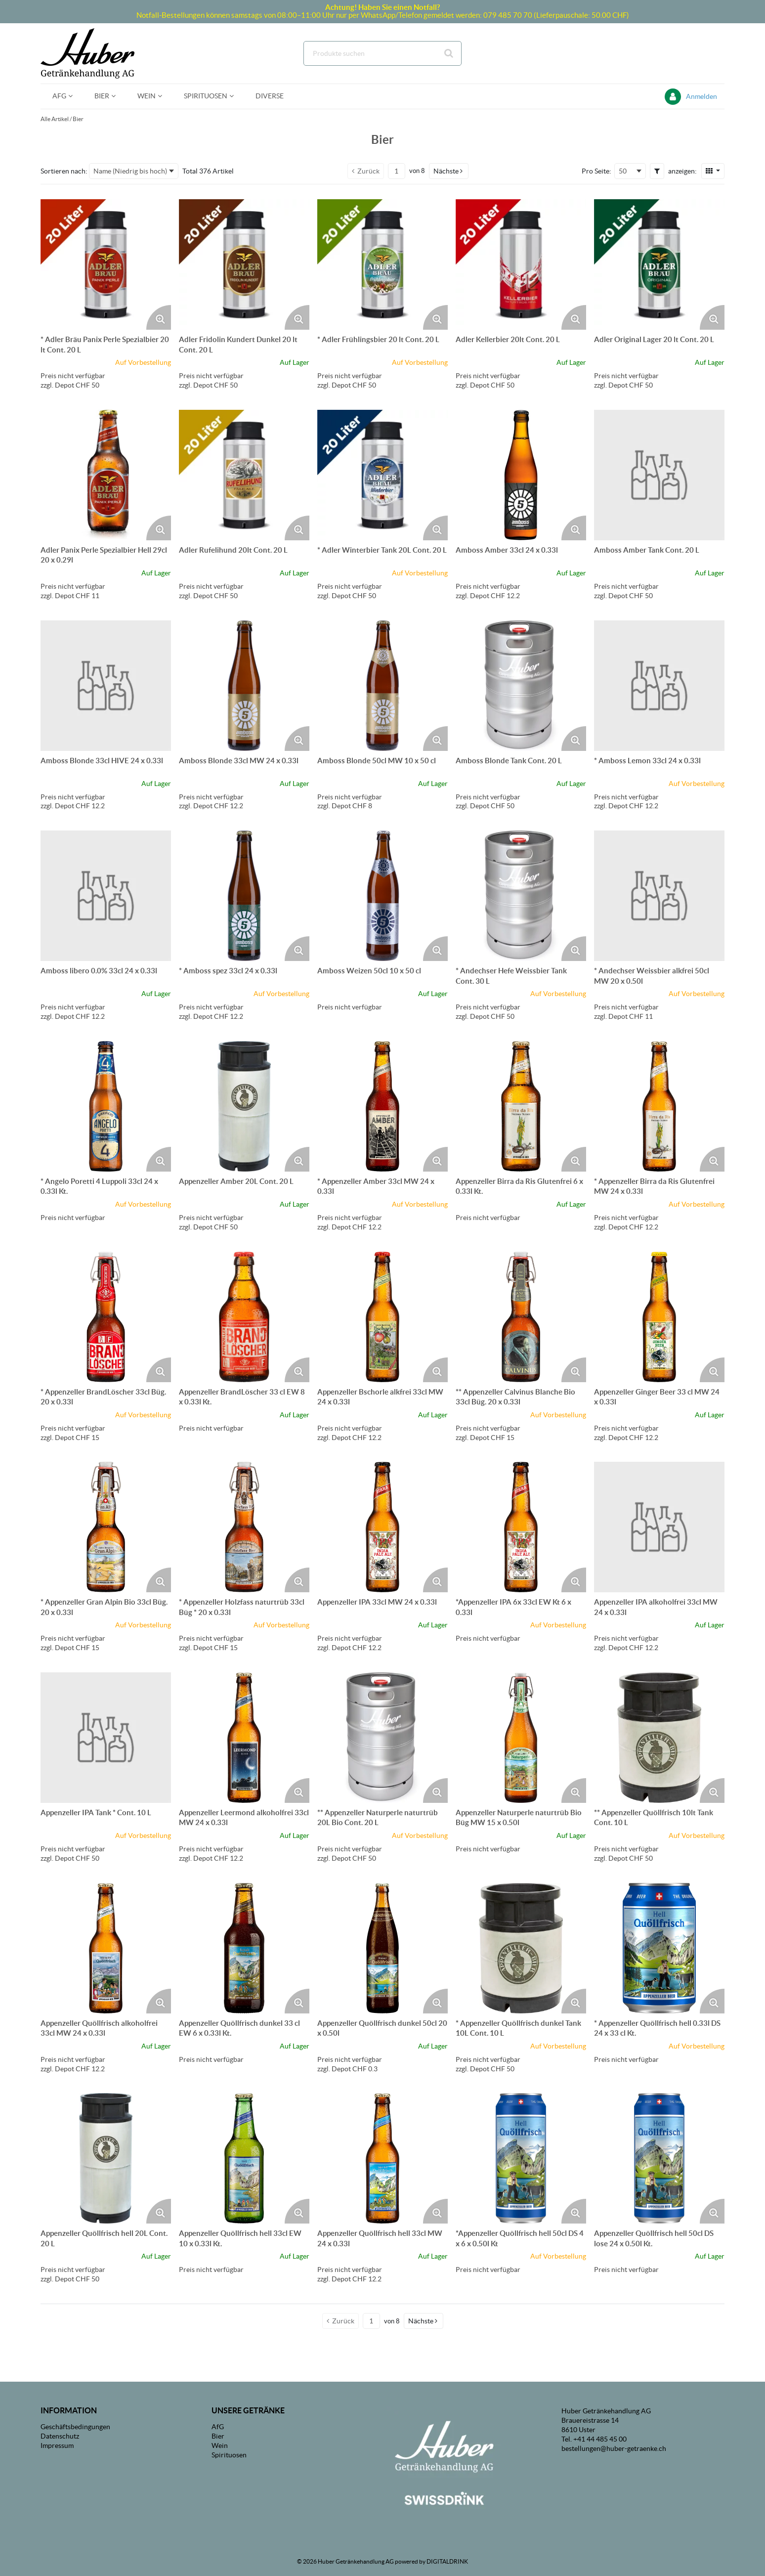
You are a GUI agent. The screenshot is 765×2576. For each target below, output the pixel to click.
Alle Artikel (55, 119)
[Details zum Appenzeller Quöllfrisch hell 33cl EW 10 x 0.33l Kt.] (244, 2158)
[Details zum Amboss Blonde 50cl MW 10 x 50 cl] (382, 685)
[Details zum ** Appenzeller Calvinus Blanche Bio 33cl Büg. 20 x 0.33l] (521, 1317)
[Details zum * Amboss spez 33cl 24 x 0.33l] (244, 895)
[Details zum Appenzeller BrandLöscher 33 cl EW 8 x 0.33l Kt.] (244, 1317)
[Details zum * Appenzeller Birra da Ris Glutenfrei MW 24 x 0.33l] (659, 1106)
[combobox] (382, 53)
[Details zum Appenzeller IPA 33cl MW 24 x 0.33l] (382, 1527)
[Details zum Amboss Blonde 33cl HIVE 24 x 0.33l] (106, 685)
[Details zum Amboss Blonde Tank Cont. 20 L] (521, 685)
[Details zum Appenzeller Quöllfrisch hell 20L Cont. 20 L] (106, 2158)
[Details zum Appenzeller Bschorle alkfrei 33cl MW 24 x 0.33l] (382, 1317)
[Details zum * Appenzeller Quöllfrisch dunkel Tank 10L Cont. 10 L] (521, 1948)
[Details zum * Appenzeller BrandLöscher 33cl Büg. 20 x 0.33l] (106, 1317)
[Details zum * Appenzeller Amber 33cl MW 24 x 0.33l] (382, 1106)
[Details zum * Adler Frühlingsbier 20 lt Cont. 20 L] (382, 264)
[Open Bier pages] (117, 96)
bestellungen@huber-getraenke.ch (613, 2448)
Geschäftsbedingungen (75, 2427)
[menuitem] (62, 96)
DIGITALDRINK (447, 2561)
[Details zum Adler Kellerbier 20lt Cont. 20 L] (521, 264)
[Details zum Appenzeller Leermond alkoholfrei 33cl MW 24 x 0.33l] (244, 1737)
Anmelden (701, 96)
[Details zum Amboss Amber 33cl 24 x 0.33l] (521, 475)
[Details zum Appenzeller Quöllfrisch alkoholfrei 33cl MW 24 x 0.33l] (106, 1948)
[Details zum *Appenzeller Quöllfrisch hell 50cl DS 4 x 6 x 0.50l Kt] (521, 2158)
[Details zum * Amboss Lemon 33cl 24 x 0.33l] (659, 685)
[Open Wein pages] (164, 96)
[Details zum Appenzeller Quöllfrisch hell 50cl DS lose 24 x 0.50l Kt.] (659, 2158)
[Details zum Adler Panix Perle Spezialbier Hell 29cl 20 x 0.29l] (106, 475)
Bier (78, 119)
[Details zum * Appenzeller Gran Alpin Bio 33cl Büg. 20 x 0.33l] (106, 1527)
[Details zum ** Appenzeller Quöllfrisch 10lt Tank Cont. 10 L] (659, 1737)
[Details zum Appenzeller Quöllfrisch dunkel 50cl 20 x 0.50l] (382, 1948)
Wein (220, 2445)
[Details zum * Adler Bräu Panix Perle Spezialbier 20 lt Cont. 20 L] (106, 264)
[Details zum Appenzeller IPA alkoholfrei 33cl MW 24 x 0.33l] (659, 1527)
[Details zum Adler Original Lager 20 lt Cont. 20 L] (659, 264)
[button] (448, 171)
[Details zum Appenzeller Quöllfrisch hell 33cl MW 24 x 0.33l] (382, 2158)
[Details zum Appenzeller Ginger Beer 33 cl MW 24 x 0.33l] (659, 1317)
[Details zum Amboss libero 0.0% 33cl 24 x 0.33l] (106, 895)
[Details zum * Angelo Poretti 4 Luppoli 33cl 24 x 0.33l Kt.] (106, 1106)
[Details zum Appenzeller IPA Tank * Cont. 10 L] (106, 1737)
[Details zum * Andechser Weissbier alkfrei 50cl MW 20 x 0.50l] (659, 895)
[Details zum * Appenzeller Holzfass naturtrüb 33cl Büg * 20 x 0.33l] (244, 1527)
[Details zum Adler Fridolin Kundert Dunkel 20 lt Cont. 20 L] (244, 264)
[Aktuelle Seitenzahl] (396, 171)
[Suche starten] (449, 53)
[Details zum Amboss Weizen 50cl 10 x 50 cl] (382, 895)
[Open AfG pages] (74, 96)
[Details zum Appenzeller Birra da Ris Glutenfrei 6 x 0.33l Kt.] (521, 1106)
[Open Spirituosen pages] (235, 96)
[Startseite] (87, 53)
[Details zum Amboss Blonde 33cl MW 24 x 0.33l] (244, 685)
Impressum (57, 2445)
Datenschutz (60, 2436)
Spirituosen (229, 2455)
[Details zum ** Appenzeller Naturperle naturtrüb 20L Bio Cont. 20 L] (382, 1737)
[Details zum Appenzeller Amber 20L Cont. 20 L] (244, 1106)
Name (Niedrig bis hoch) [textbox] (130, 171)
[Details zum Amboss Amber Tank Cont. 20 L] (659, 475)
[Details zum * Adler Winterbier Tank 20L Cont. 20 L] (382, 475)
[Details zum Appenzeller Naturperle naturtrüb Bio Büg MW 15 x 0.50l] (521, 1737)
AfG (218, 2427)
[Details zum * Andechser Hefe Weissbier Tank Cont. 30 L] (521, 895)
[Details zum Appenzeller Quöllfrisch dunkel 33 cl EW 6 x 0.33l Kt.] (244, 1948)
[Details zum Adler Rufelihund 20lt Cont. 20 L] (244, 475)
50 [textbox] (623, 171)
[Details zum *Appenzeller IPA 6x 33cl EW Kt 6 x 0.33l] (521, 1527)
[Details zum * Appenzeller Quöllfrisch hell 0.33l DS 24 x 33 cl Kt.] (659, 1948)
